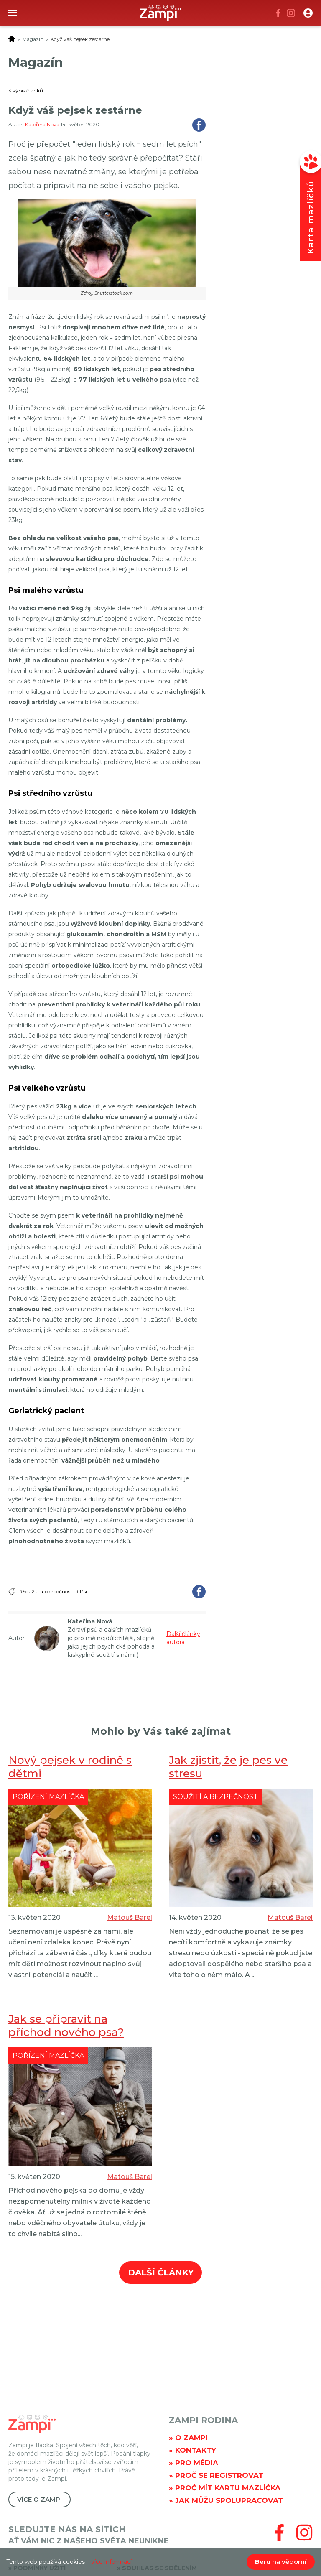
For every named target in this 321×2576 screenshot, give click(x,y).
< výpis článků (25, 90)
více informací (111, 2562)
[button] (308, 13)
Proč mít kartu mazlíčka (227, 2488)
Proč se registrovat (219, 2475)
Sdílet (199, 125)
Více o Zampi (39, 2499)
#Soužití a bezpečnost (45, 1591)
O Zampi (191, 2437)
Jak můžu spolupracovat (229, 2500)
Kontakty (195, 2450)
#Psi (81, 1591)
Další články (161, 2273)
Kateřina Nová (43, 124)
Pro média (196, 2463)
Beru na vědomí (280, 2562)
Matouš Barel (129, 1917)
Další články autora (183, 1638)
